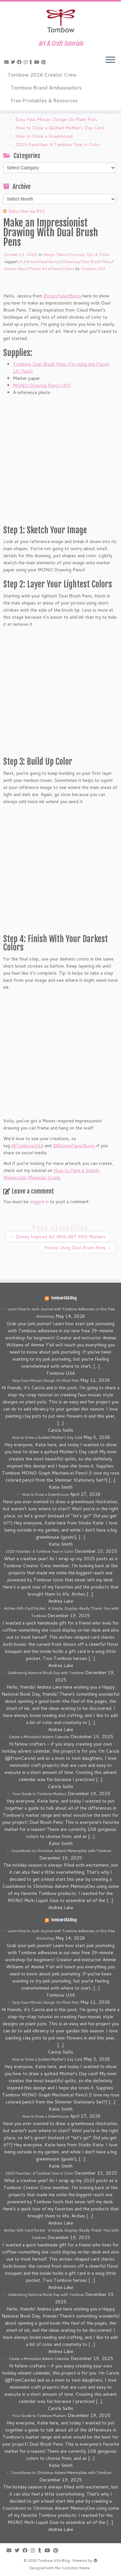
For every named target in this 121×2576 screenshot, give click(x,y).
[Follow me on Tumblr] (31, 62)
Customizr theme (75, 2568)
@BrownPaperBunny (74, 1145)
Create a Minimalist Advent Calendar (39, 1736)
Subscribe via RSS (26, 211)
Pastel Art (38, 268)
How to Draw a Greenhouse (44, 136)
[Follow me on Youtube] (37, 62)
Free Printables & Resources (44, 100)
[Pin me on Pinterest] (44, 62)
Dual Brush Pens (96, 261)
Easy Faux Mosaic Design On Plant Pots (56, 119)
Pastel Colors (62, 268)
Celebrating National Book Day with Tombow (46, 1672)
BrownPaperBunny (43, 261)
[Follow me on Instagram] (26, 62)
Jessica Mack (15, 268)
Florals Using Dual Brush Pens (77, 1247)
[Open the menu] (110, 60)
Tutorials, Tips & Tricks (88, 254)
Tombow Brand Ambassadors (46, 87)
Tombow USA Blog (64, 1298)
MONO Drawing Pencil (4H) (42, 385)
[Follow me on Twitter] (14, 62)
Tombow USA (92, 268)
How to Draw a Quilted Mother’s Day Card (59, 128)
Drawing (71, 261)
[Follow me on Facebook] (20, 62)
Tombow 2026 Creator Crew (41, 74)
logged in (39, 1201)
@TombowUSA (27, 1145)
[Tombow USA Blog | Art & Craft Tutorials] (60, 21)
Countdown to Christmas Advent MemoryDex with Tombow (61, 1850)
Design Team (54, 254)
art (20, 261)
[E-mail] (7, 62)
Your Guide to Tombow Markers (39, 1793)
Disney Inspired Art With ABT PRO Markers (58, 1236)
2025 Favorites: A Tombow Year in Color (57, 144)
